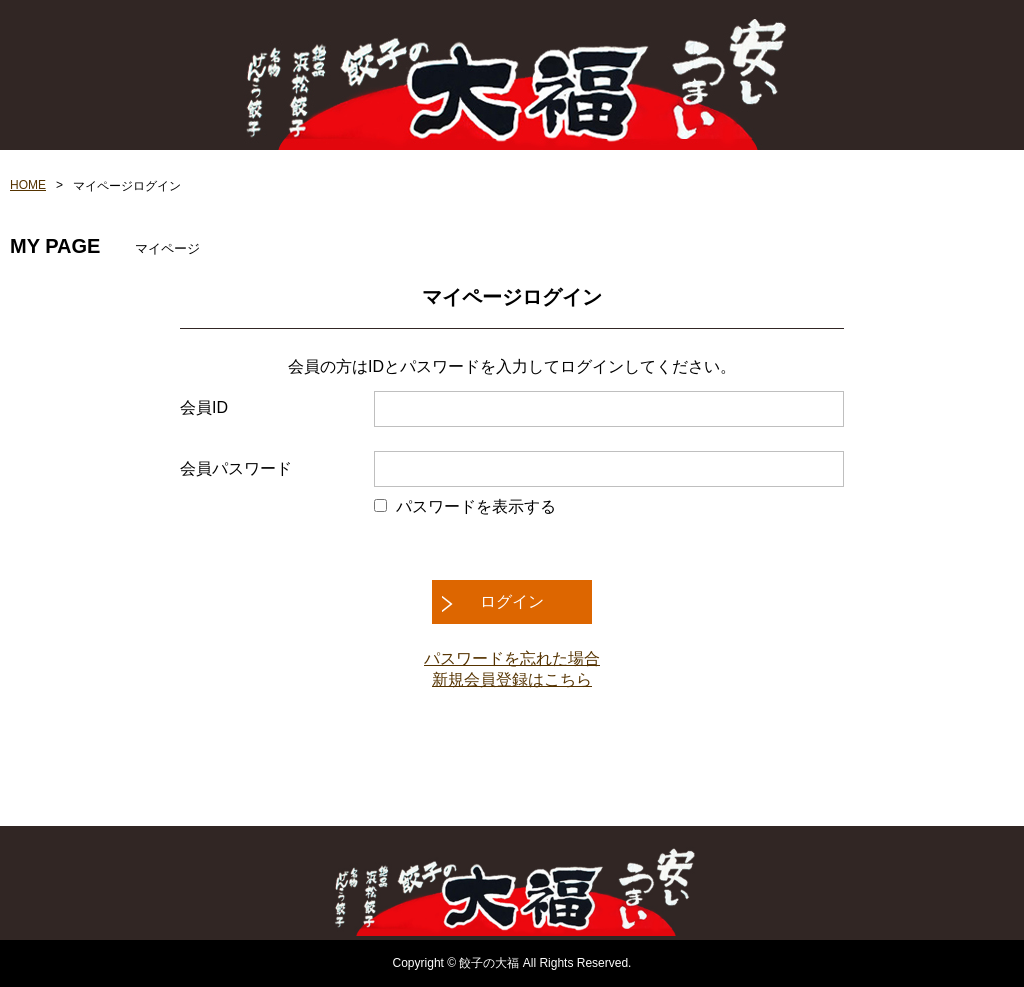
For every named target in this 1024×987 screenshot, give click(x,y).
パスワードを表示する (476, 506)
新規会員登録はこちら (512, 679)
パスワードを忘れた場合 (512, 658)
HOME (28, 185)
